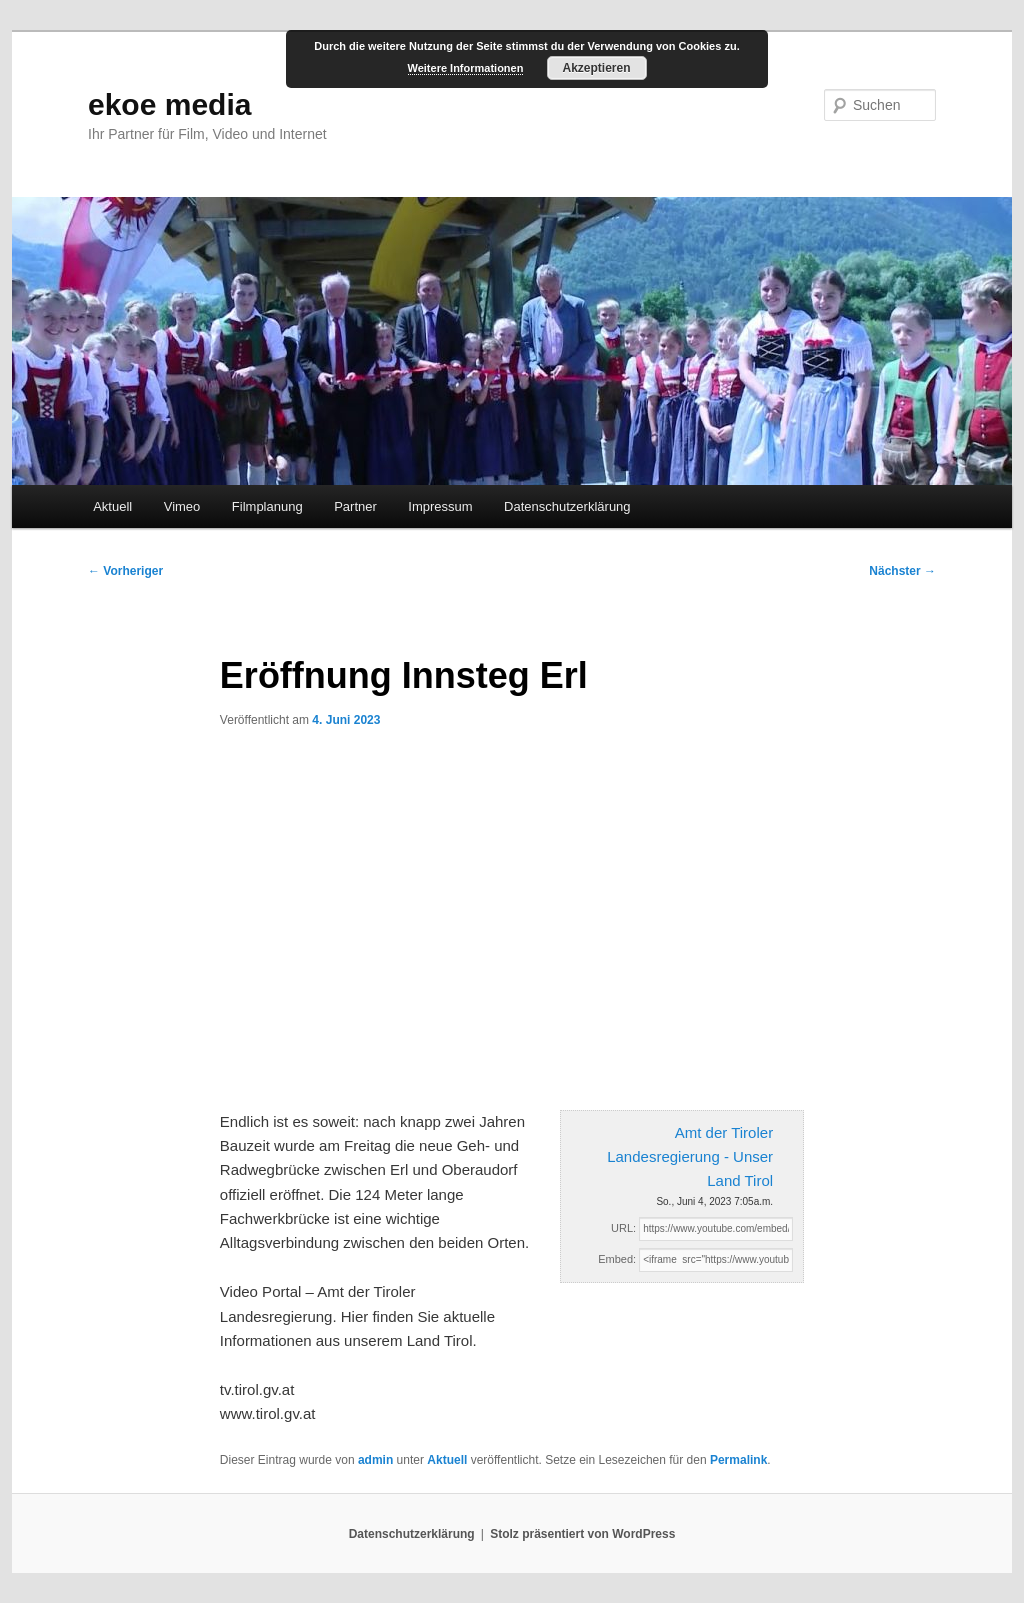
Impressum (440, 506)
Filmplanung (267, 506)
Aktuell (112, 506)
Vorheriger (125, 571)
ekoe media (169, 104)
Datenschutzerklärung (567, 506)
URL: (623, 1228)
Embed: (617, 1259)
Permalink (738, 1460)
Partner (355, 506)
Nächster (902, 571)
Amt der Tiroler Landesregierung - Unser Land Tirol (690, 1157)
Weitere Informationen (466, 68)
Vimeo (182, 506)
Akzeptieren (596, 68)
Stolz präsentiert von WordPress (582, 1534)
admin (375, 1460)
